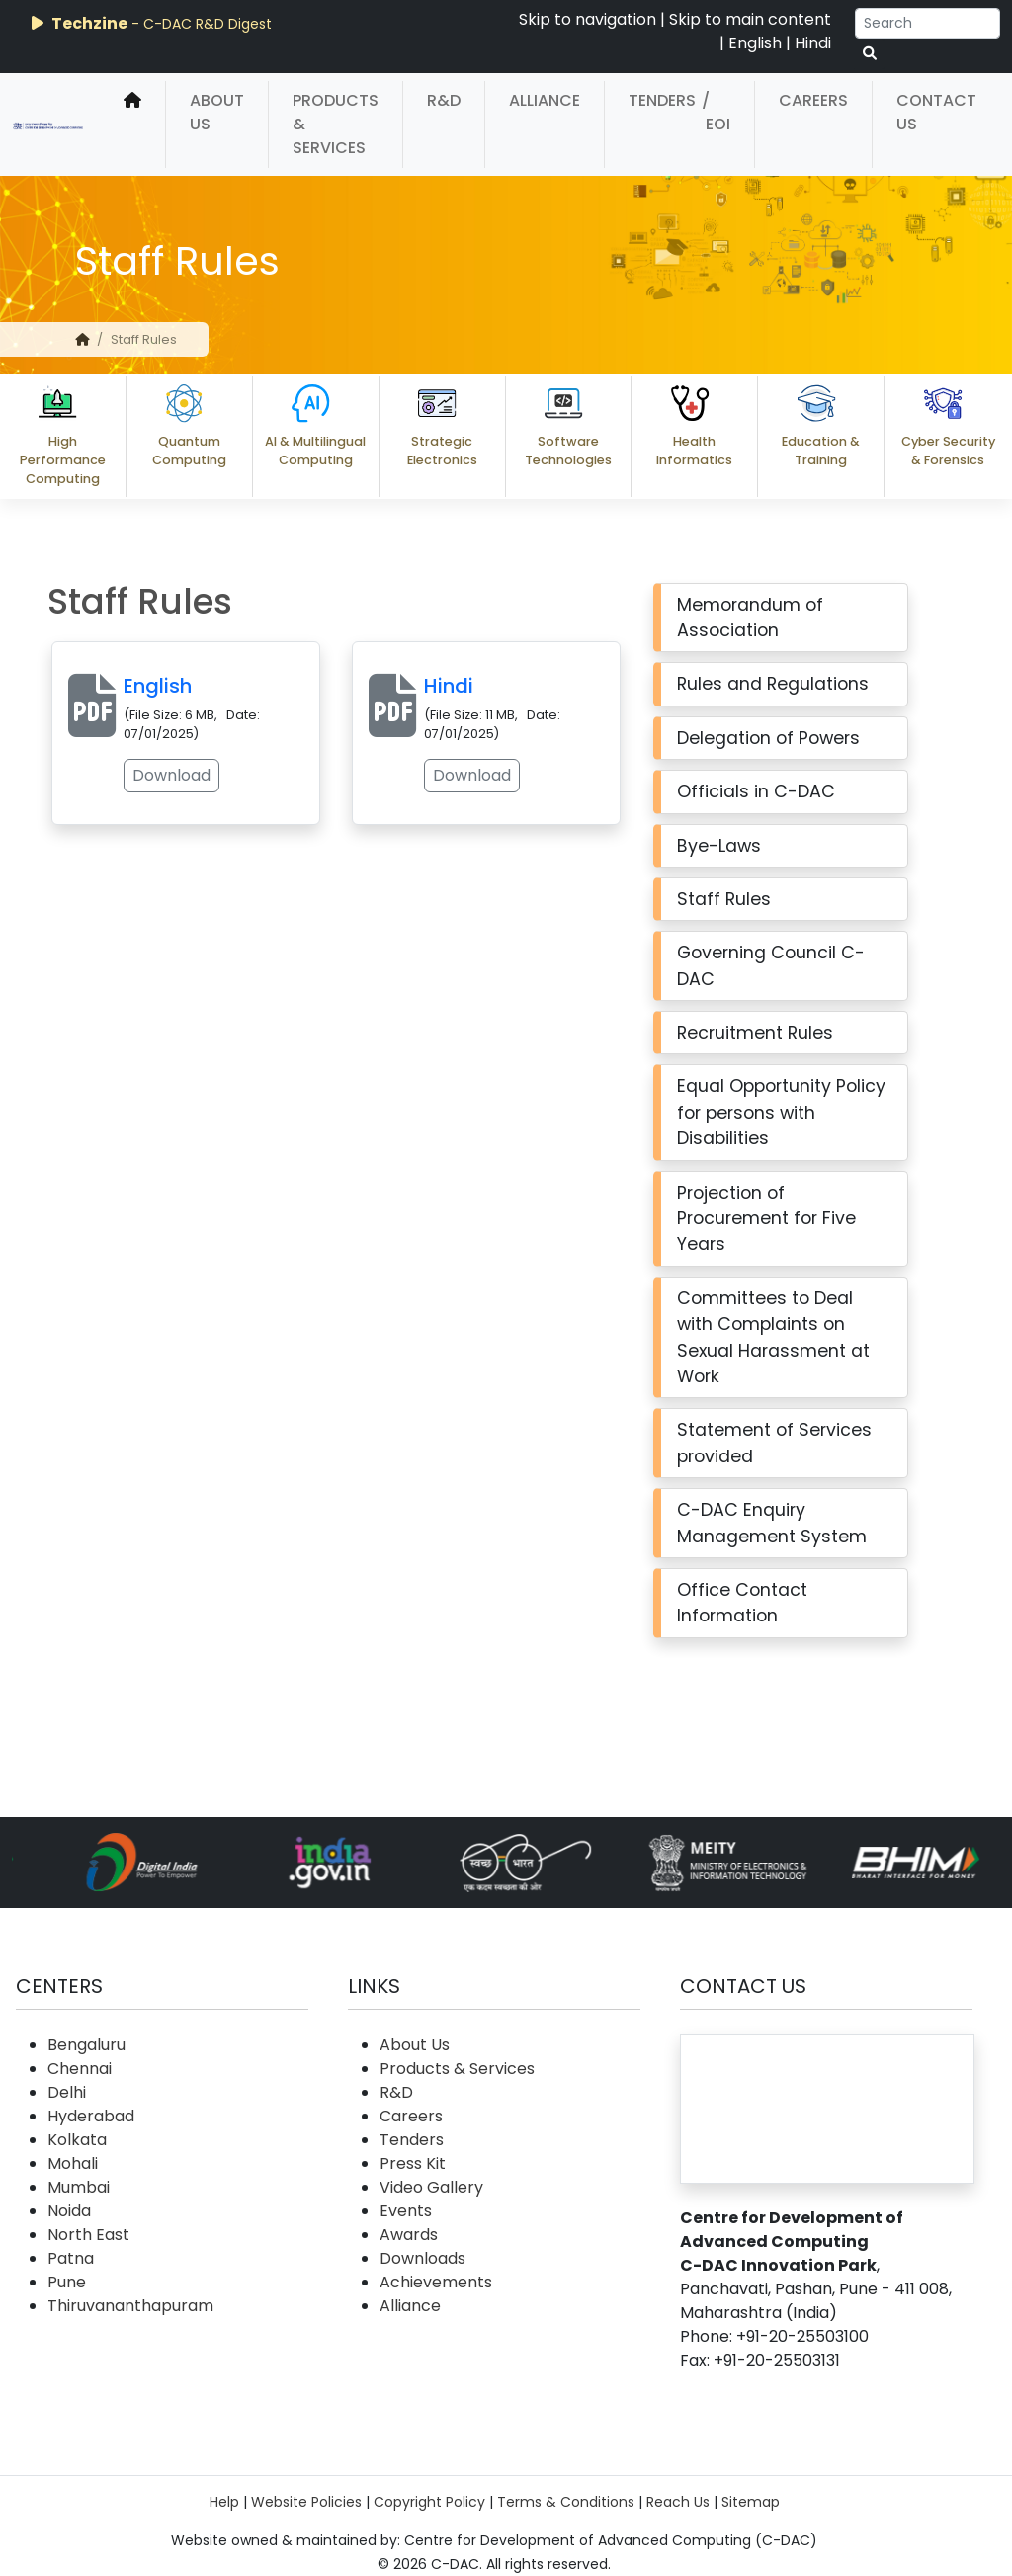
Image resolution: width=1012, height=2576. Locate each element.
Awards (409, 2234)
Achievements (436, 2282)
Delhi (66, 2092)
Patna (70, 2258)
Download (136, 775)
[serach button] (870, 54)
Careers (813, 100)
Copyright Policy (429, 2502)
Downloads (422, 2258)
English (755, 43)
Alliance (544, 100)
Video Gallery (431, 2187)
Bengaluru (86, 2045)
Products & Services (336, 124)
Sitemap (750, 2502)
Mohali (72, 2163)
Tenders (662, 100)
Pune (66, 2282)
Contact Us (936, 112)
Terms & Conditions (565, 2502)
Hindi (813, 43)
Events (406, 2211)
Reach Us (678, 2502)
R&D (444, 100)
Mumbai (78, 2187)
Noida (69, 2211)
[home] (132, 124)
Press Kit (413, 2163)
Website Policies (306, 2502)
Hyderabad (90, 2116)
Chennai (79, 2068)
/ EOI (716, 112)
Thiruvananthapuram (130, 2305)
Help (224, 2502)
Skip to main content (750, 19)
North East (88, 2234)
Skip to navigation (587, 19)
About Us (217, 112)
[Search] (927, 23)
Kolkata (77, 2139)
